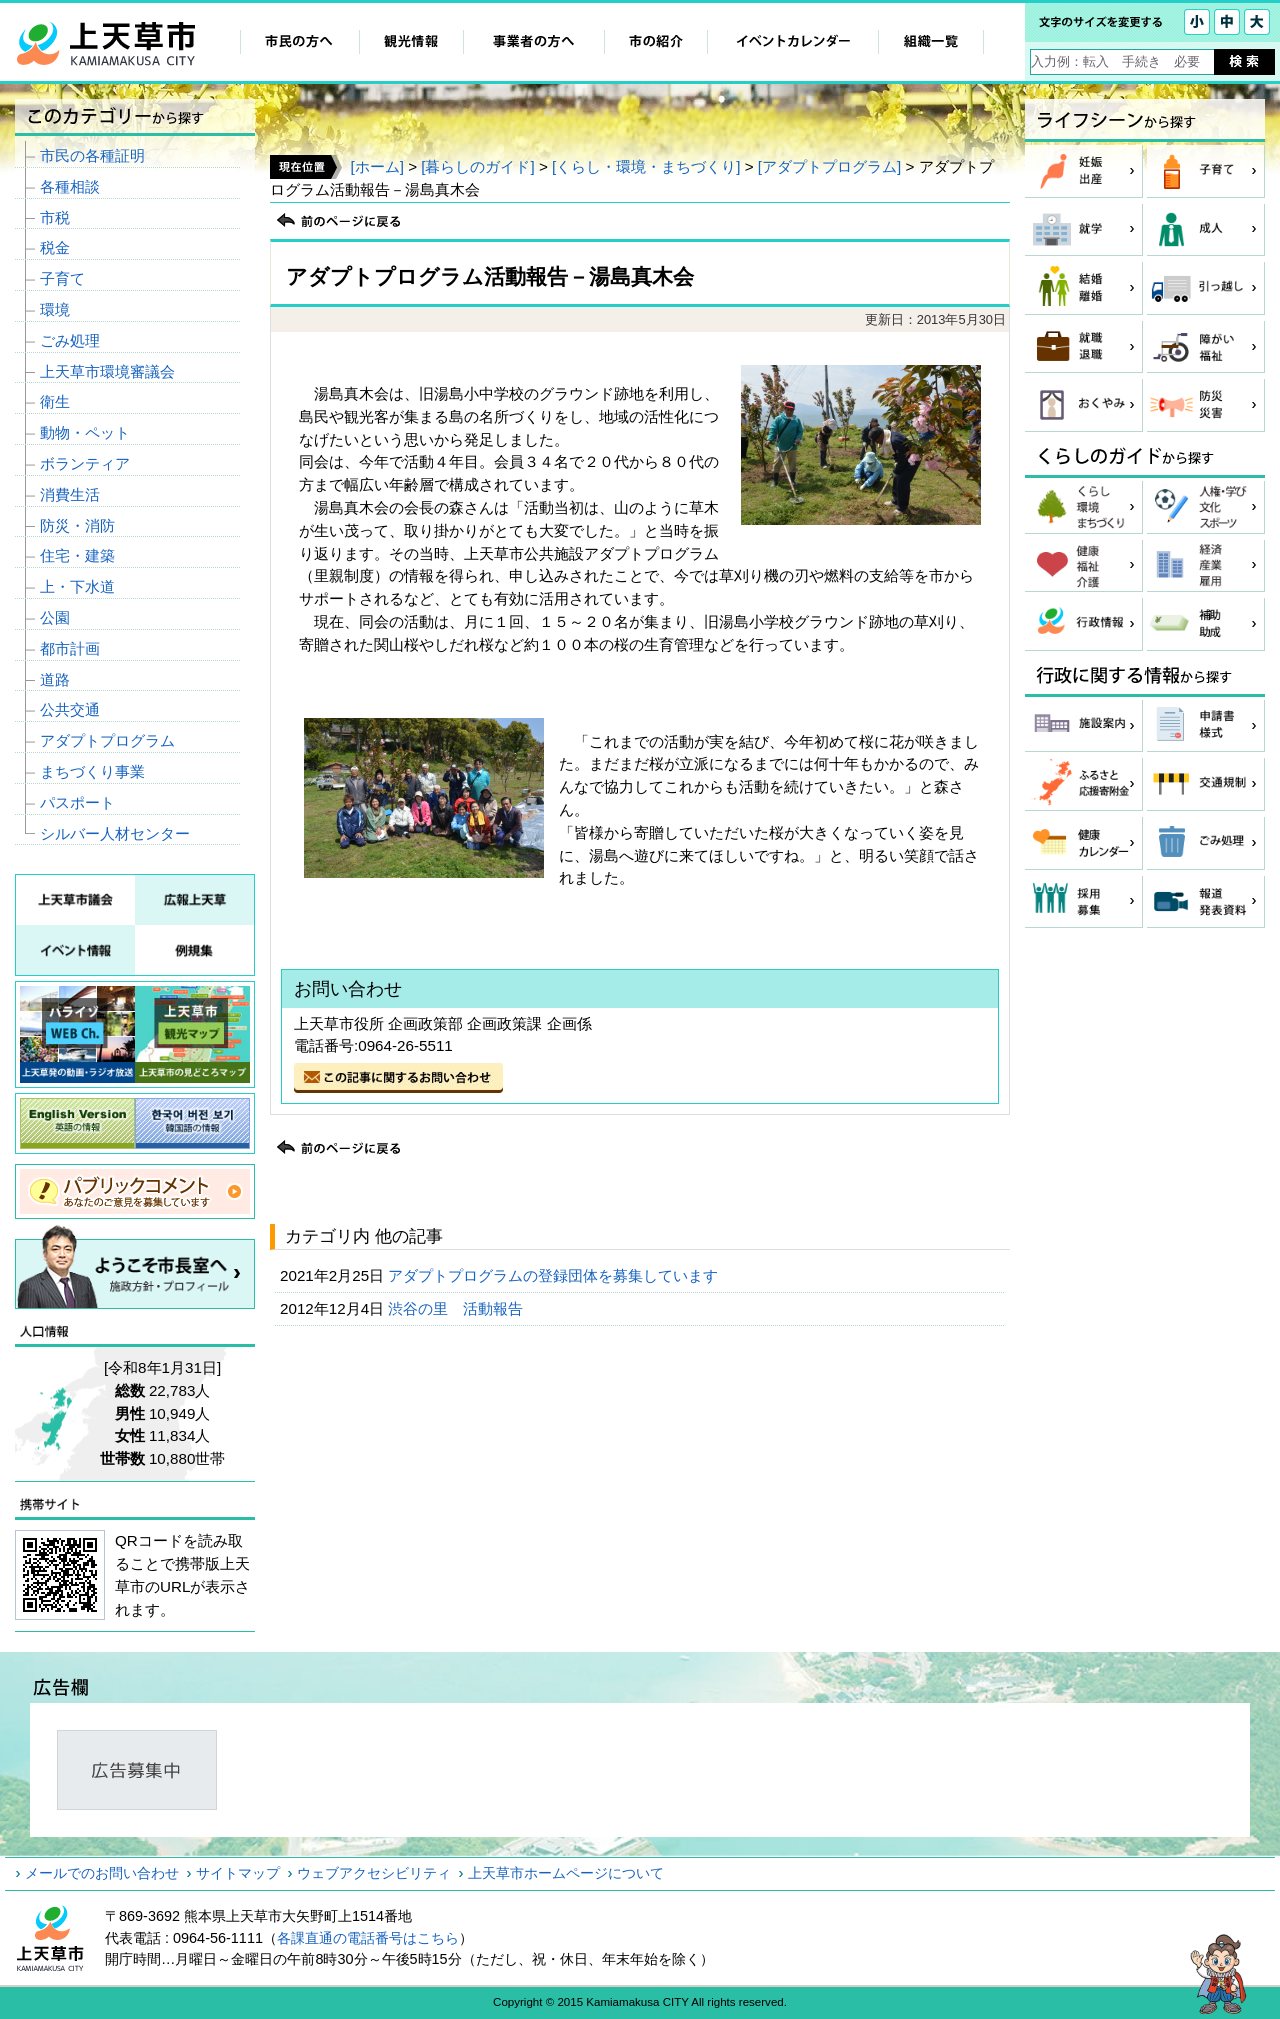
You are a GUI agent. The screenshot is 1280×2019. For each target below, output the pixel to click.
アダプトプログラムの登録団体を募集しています (555, 1275)
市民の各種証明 (92, 155)
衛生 (55, 401)
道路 (55, 679)
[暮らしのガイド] (477, 166)
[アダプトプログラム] (829, 166)
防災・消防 (77, 525)
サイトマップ (238, 1873)
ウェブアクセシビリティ (374, 1873)
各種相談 (70, 186)
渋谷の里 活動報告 (457, 1308)
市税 (55, 217)
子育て (62, 278)
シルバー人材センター (115, 833)
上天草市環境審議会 (107, 371)
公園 (55, 617)
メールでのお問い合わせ (102, 1873)
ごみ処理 (70, 340)
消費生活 (70, 494)
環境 (55, 309)
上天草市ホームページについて (566, 1873)
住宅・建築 (77, 555)
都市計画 (70, 648)
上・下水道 (77, 586)
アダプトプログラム (107, 740)
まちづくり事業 (92, 771)
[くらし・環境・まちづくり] (646, 166)
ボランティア (85, 463)
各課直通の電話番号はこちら (368, 1938)
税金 (55, 247)
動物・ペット (85, 432)
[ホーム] (376, 166)
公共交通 (70, 709)
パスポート (77, 802)
